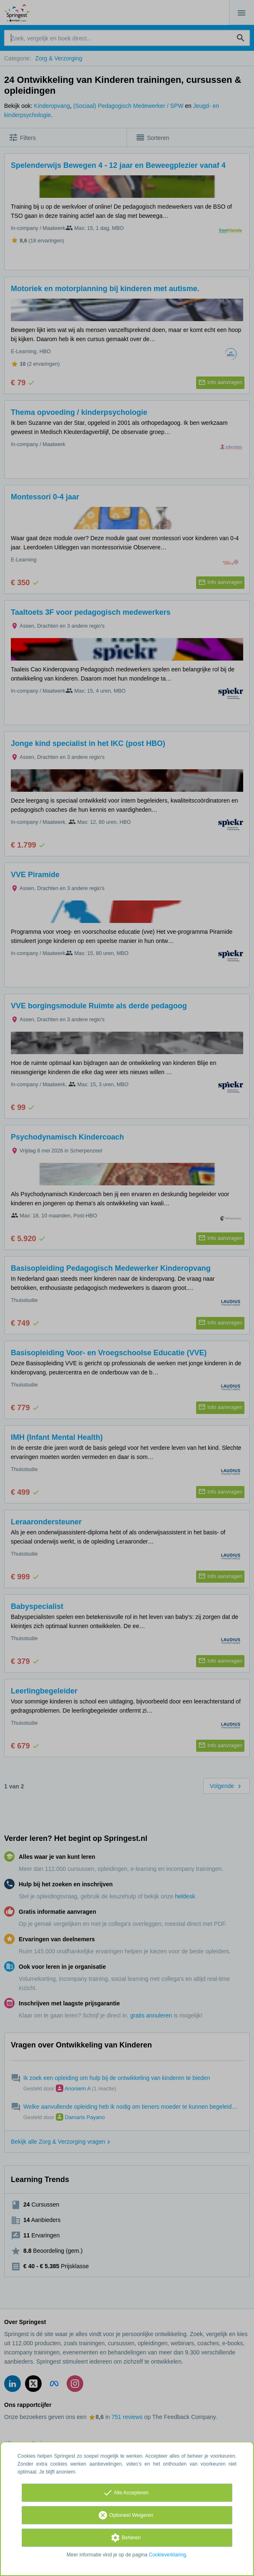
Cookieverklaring (167, 2555)
